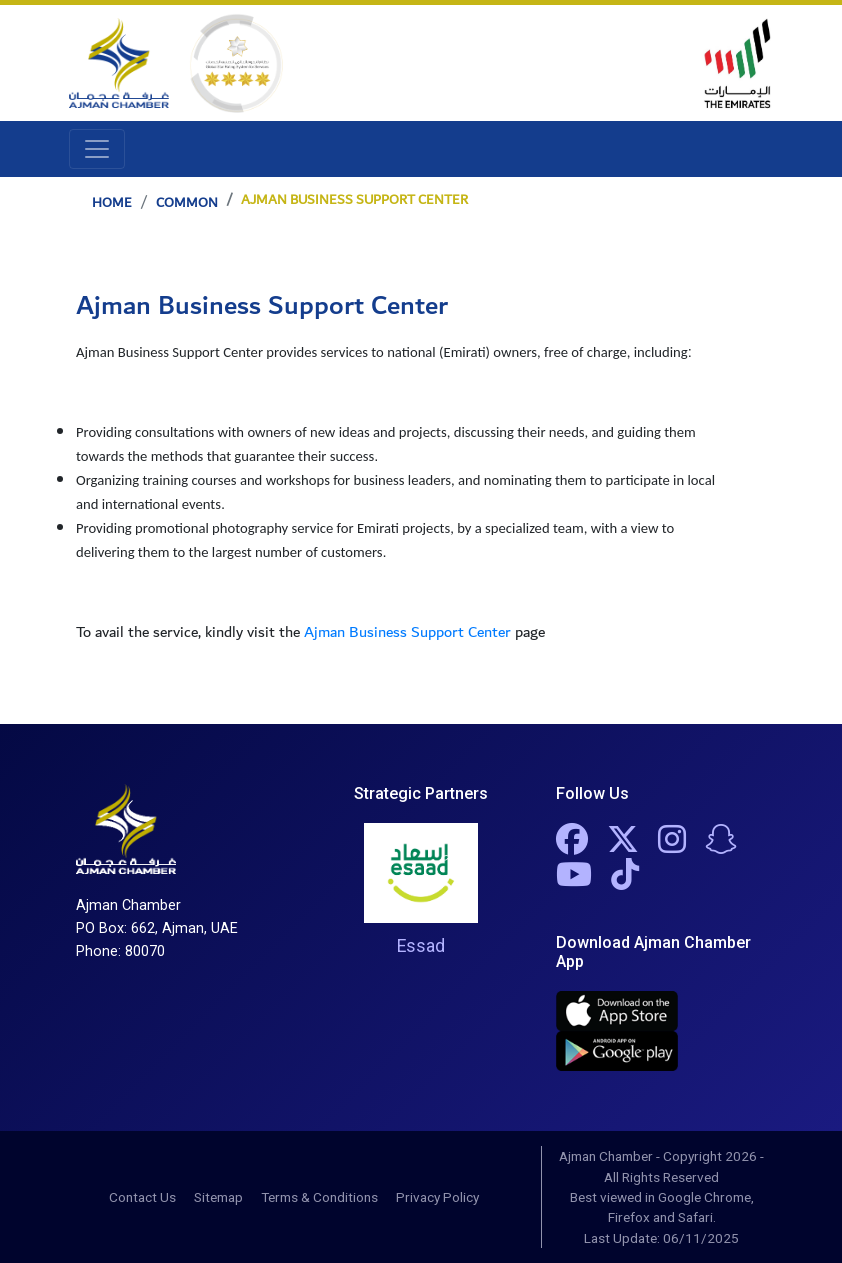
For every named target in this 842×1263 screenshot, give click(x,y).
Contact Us (142, 1197)
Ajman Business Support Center (407, 632)
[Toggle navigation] (97, 149)
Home (112, 203)
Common (187, 203)
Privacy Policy (437, 1197)
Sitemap (218, 1197)
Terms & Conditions (319, 1197)
